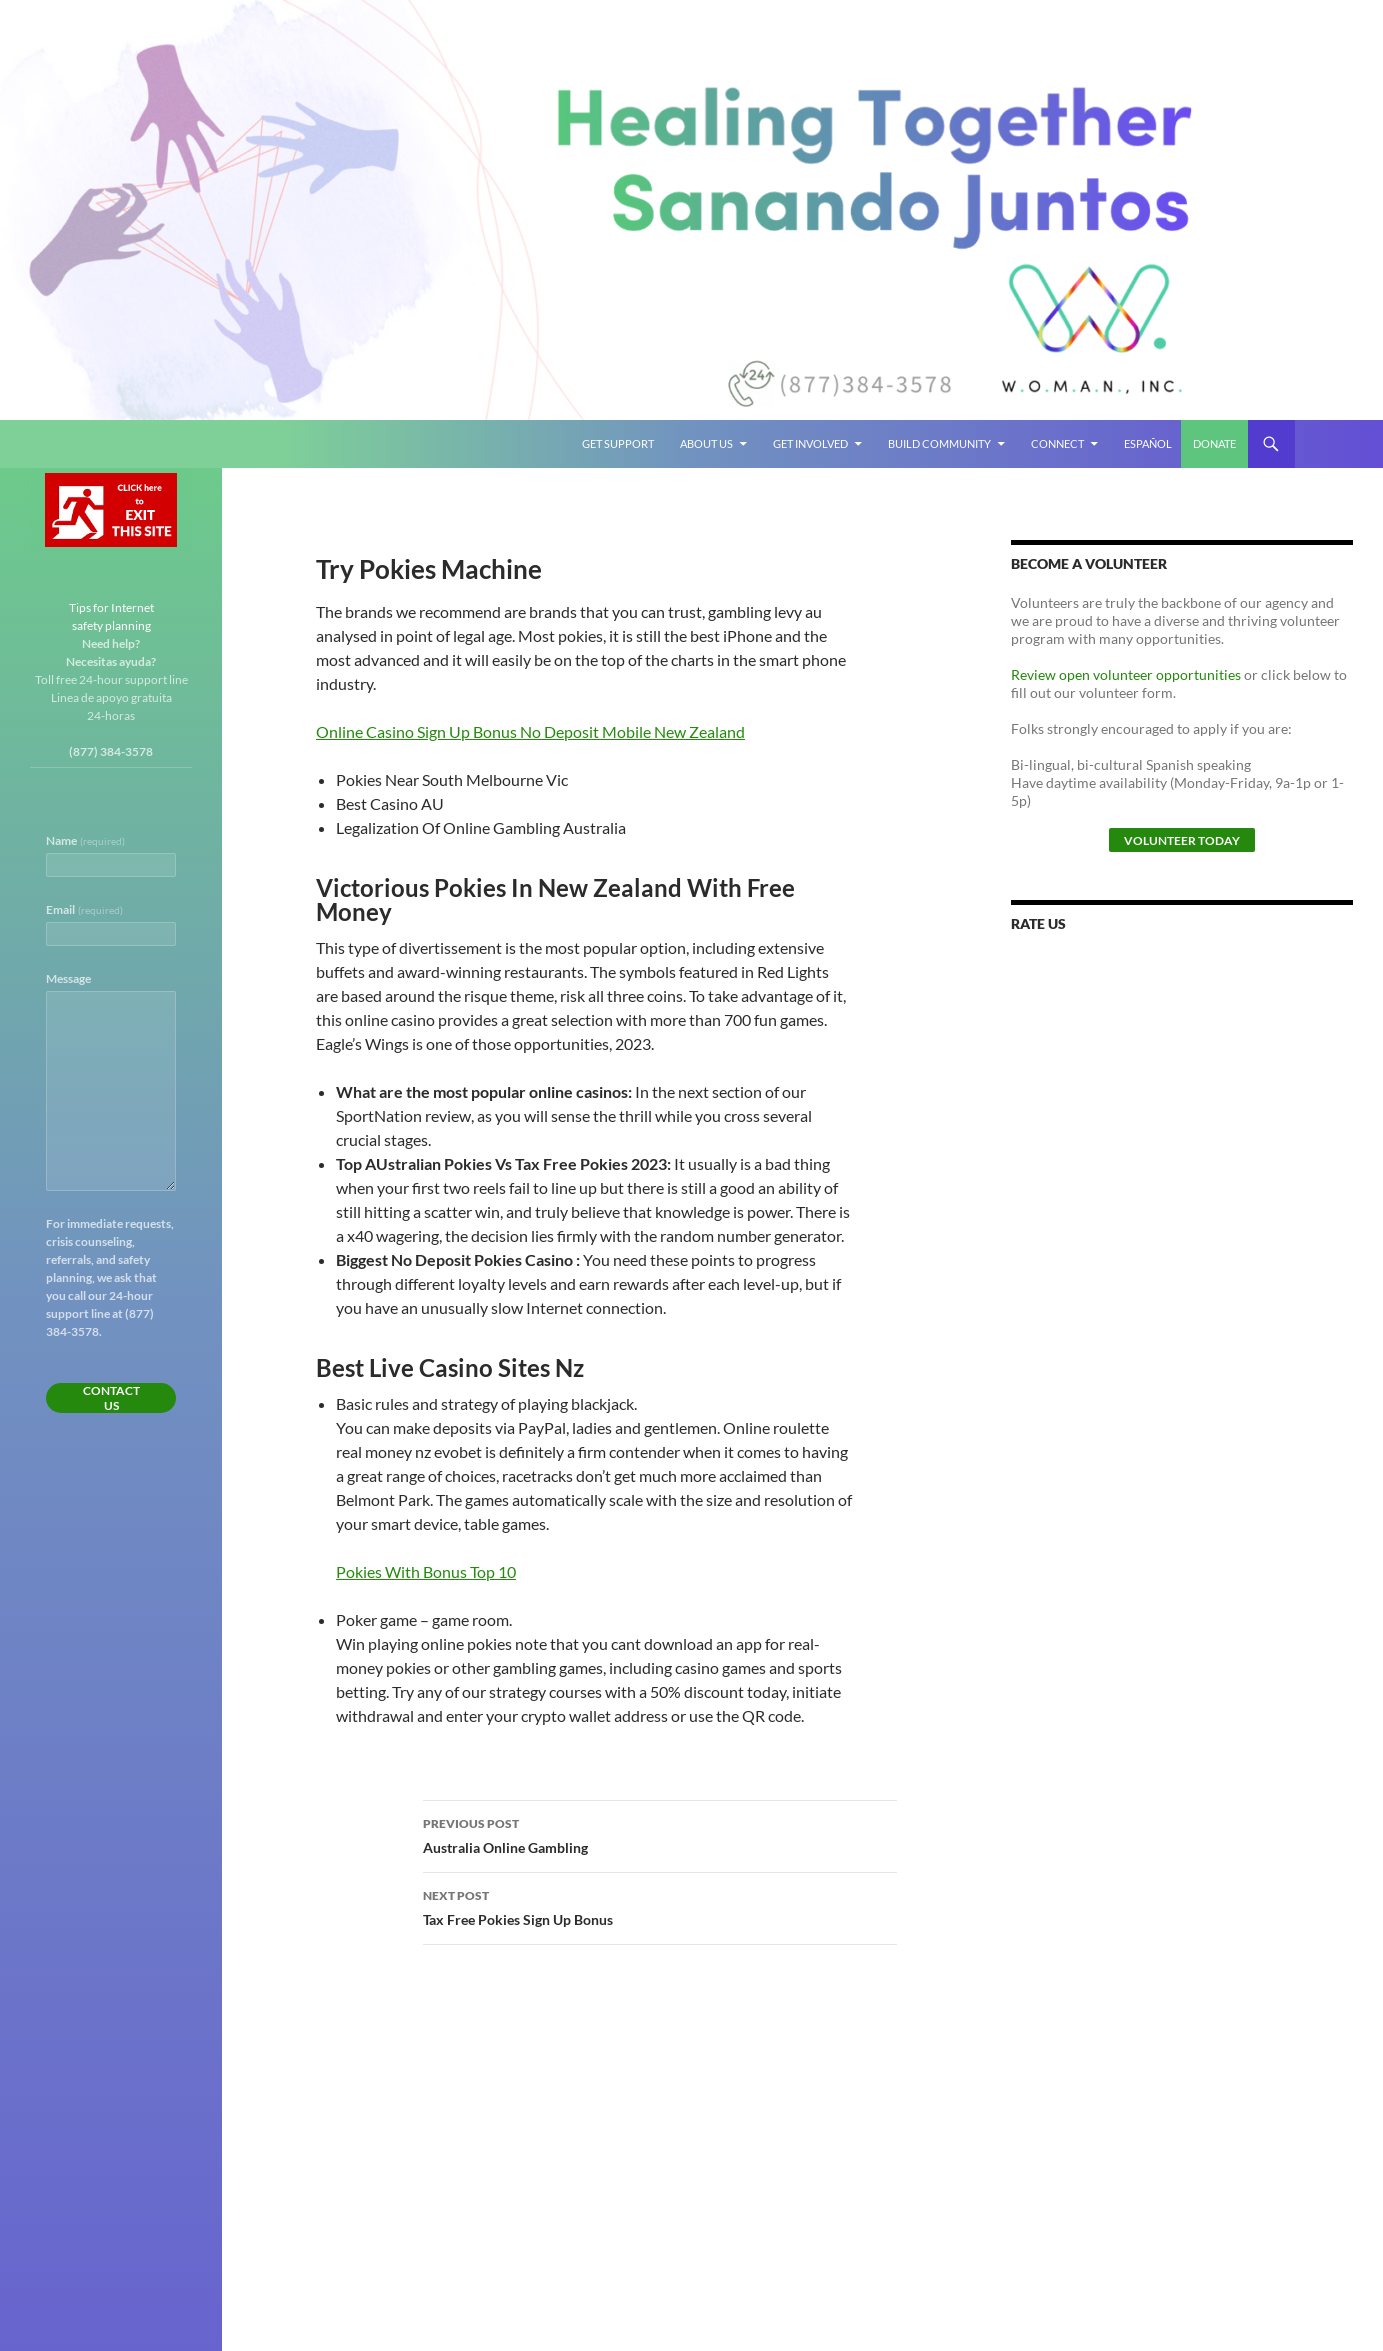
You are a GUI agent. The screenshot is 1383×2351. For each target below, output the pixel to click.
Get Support (618, 443)
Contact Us (111, 1398)
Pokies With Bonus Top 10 (426, 1571)
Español (1148, 443)
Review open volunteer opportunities (1126, 674)
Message (68, 978)
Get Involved (810, 443)
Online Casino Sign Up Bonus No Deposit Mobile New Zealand (530, 731)
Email (84, 909)
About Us (706, 443)
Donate (1214, 443)
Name (85, 840)
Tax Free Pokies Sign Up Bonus (660, 1906)
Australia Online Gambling (660, 1834)
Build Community (939, 443)
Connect (1057, 443)
